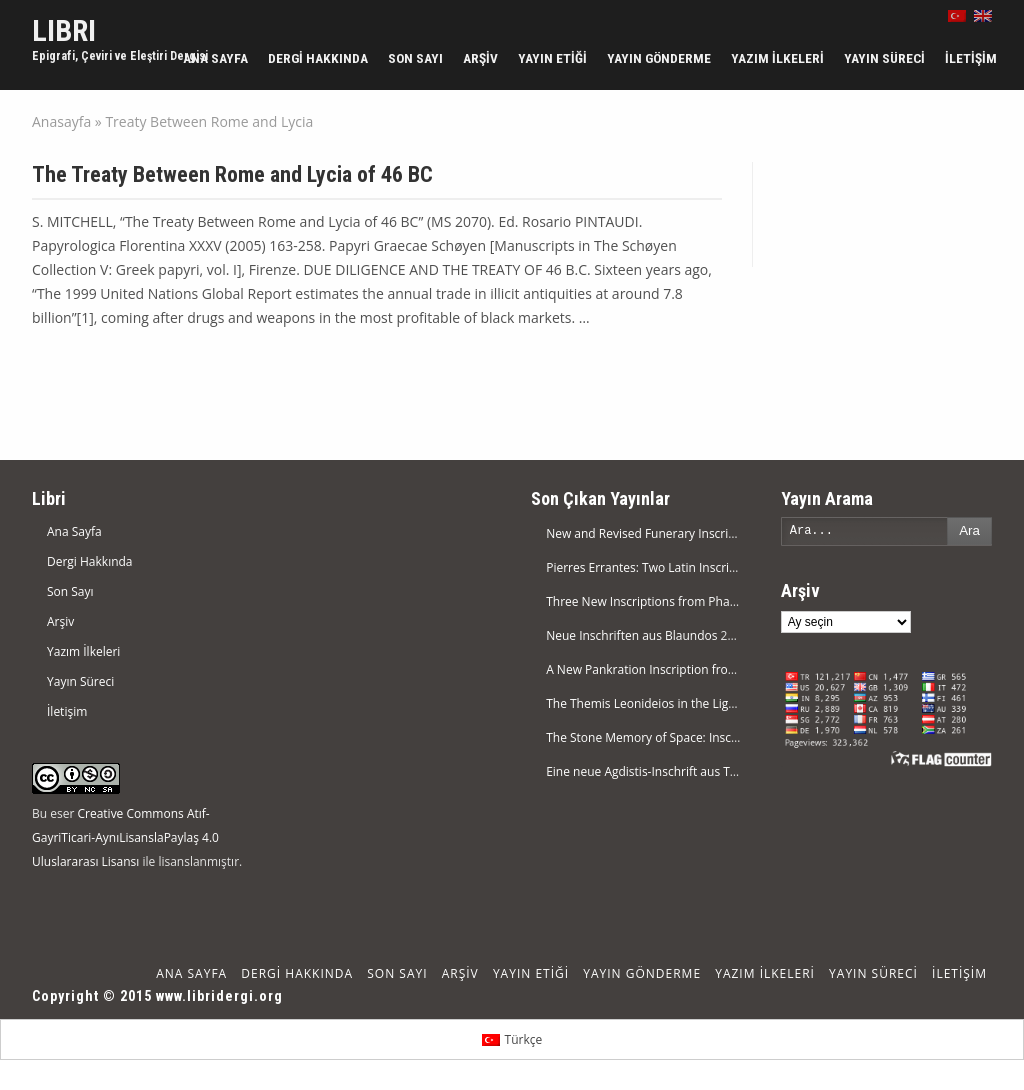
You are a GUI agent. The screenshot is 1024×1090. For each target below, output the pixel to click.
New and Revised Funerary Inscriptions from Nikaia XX (697, 533)
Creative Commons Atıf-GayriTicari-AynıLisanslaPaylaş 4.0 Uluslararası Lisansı (125, 837)
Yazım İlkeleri (777, 58)
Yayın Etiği (552, 58)
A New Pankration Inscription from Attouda (666, 669)
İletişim (971, 58)
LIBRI (64, 30)
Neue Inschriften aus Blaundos (631, 635)
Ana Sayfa (215, 58)
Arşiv (480, 58)
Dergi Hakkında (318, 58)
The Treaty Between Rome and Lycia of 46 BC (232, 174)
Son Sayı (415, 58)
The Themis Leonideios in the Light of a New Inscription (700, 703)
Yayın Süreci (884, 58)
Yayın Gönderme (659, 58)
